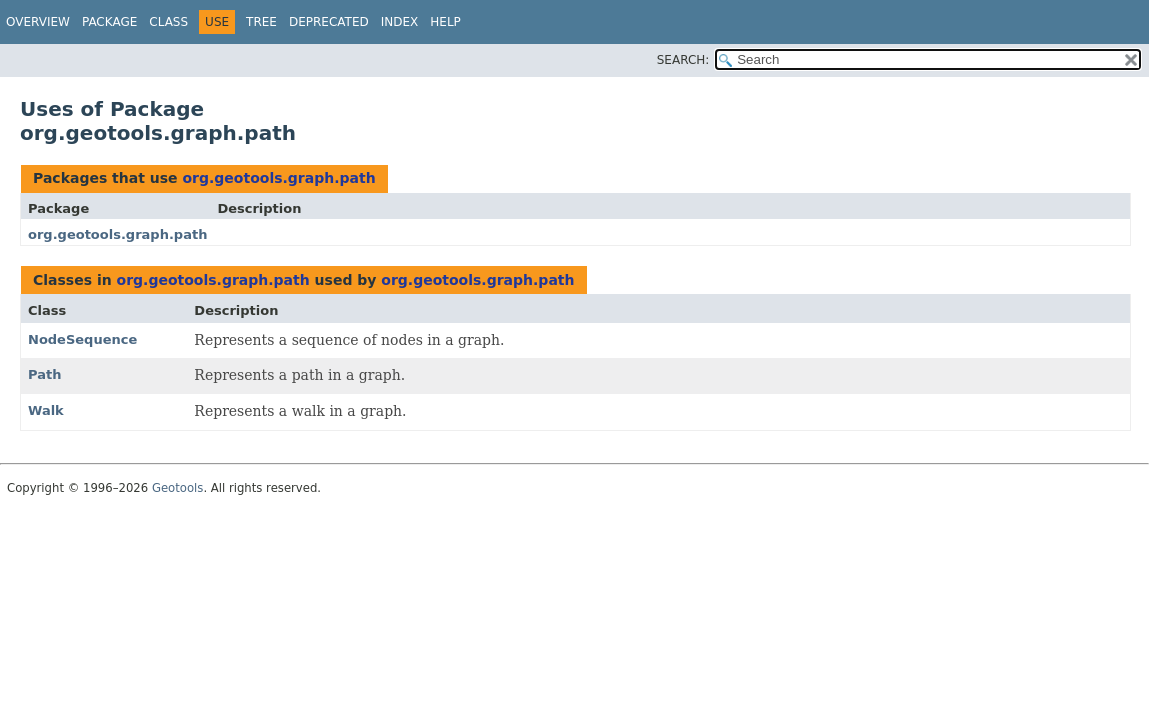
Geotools (177, 488)
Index (400, 22)
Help (445, 22)
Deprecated (329, 22)
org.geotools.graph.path (278, 178)
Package (109, 22)
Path (44, 374)
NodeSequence (82, 339)
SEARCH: (683, 60)
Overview (38, 22)
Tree (261, 22)
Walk (46, 410)
